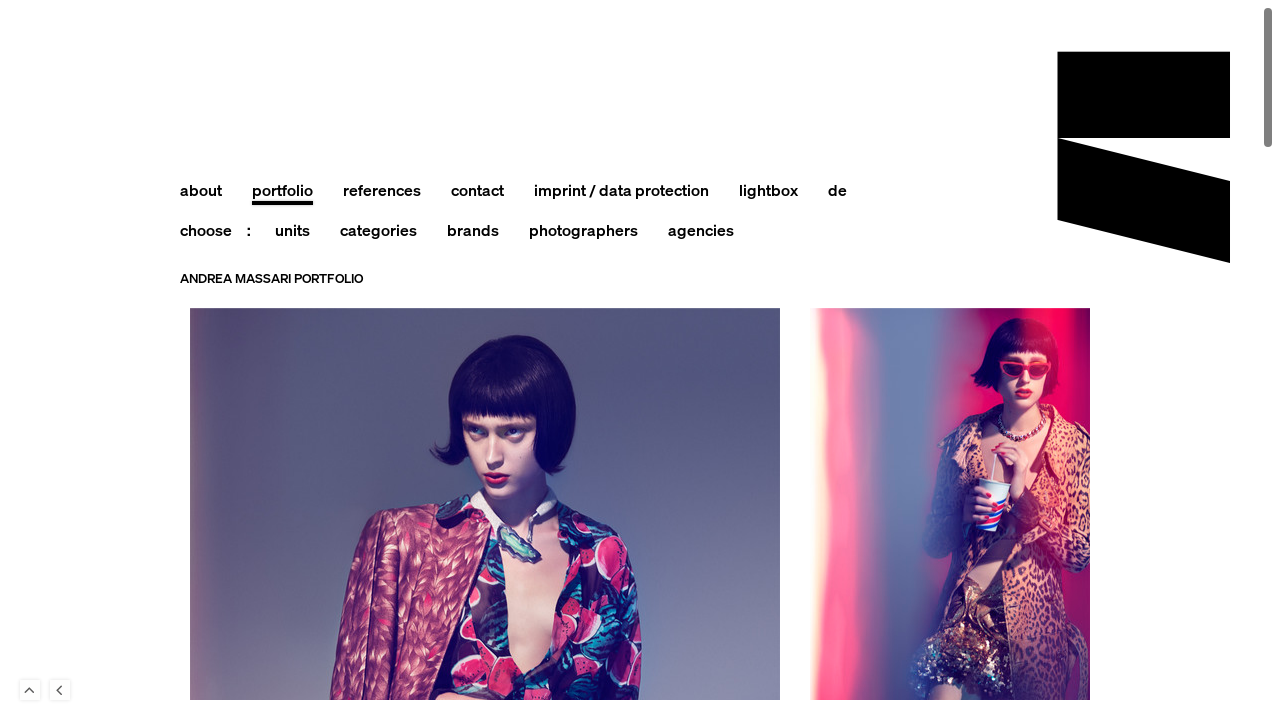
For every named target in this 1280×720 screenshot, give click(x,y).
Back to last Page (60, 690)
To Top (30, 690)
